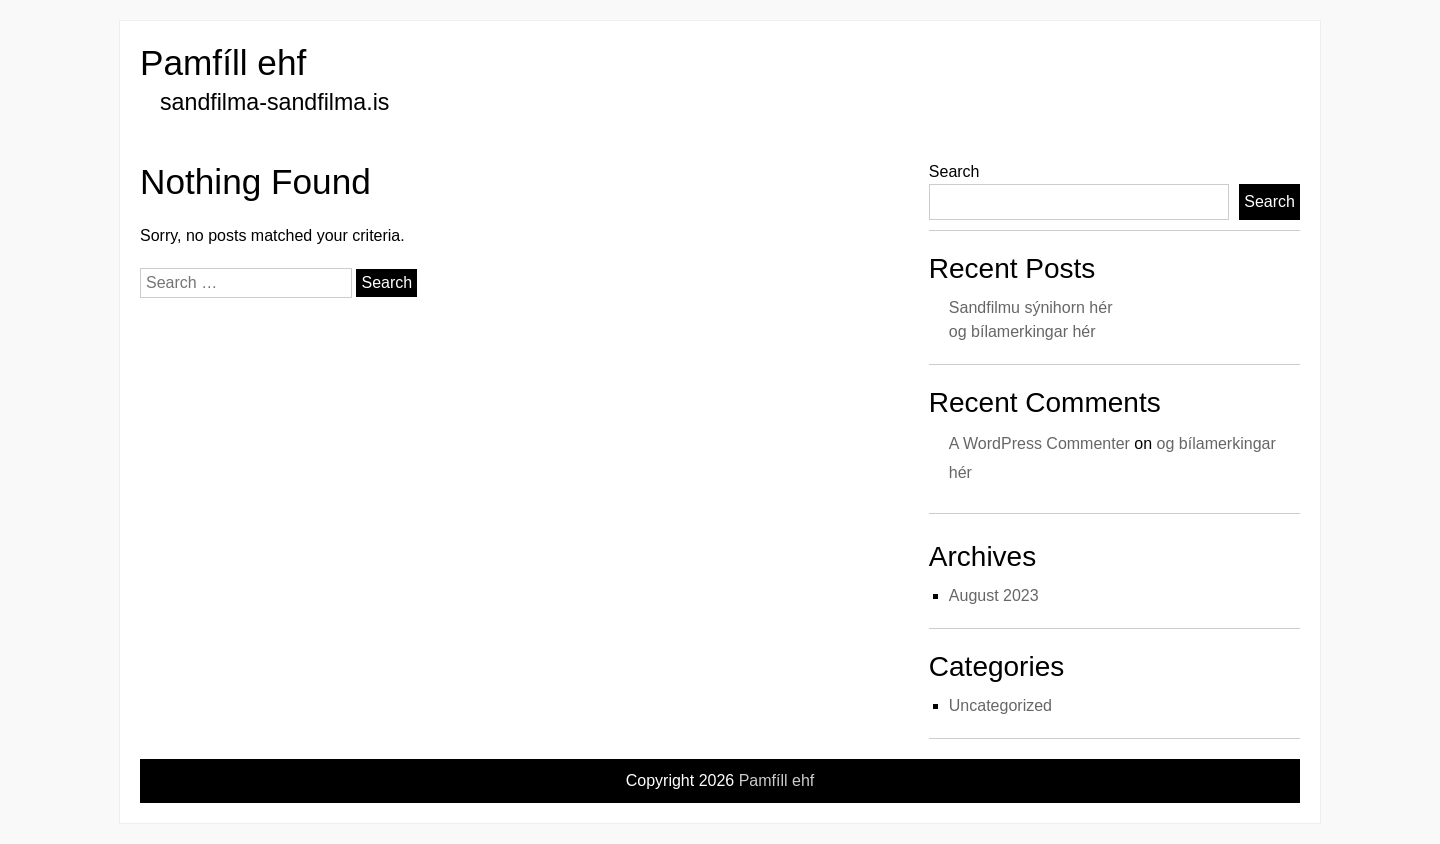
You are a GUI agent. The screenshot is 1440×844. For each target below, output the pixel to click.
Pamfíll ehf (223, 62)
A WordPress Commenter (1039, 443)
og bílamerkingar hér (1022, 331)
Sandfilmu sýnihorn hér (1031, 307)
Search (954, 171)
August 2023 (994, 595)
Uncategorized (1000, 705)
